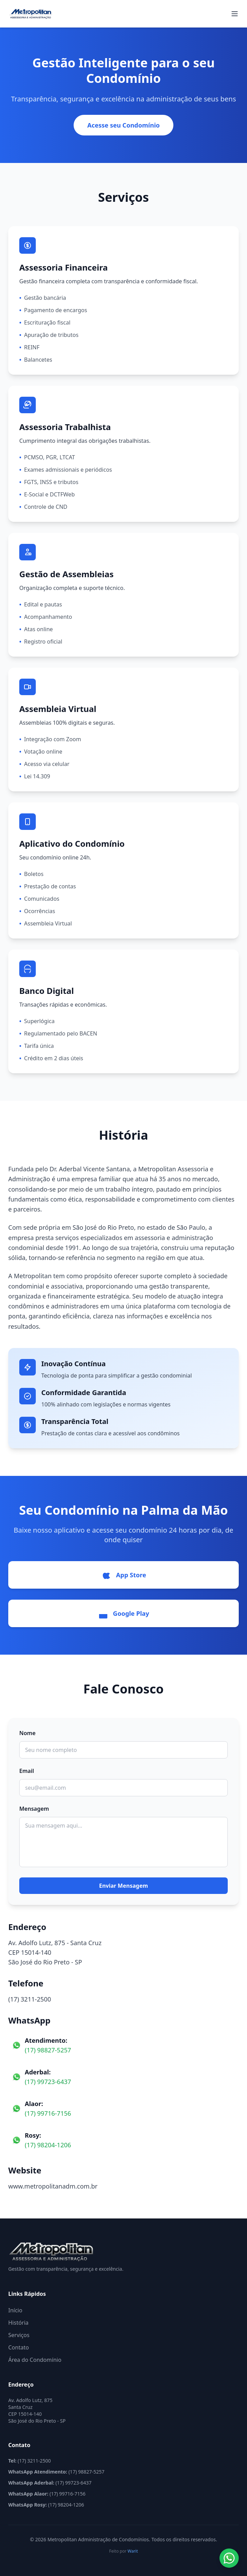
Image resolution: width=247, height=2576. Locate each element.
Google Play (123, 1613)
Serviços (19, 2335)
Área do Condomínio (34, 2360)
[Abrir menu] (234, 14)
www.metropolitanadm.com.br (52, 2186)
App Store (123, 1574)
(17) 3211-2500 (29, 1999)
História (18, 2322)
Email (26, 1771)
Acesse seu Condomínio (123, 125)
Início (15, 2310)
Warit (133, 2551)
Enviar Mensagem (123, 1885)
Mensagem (34, 1808)
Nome (27, 1733)
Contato (18, 2347)
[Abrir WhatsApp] (229, 2558)
